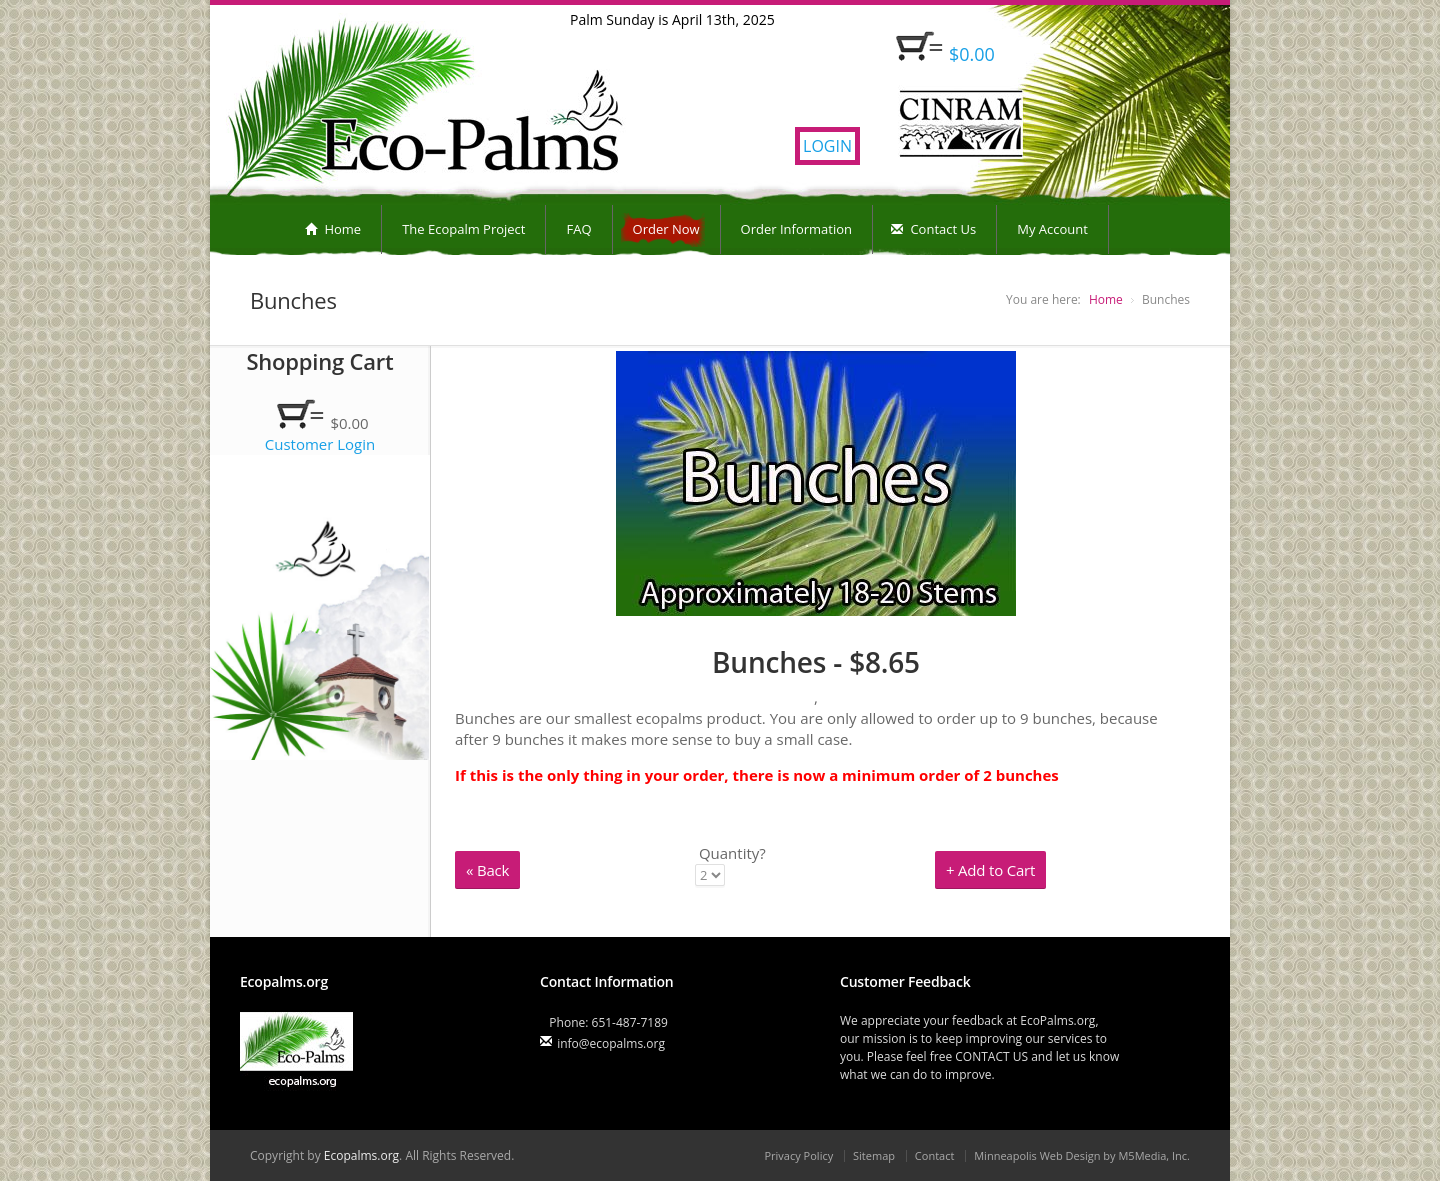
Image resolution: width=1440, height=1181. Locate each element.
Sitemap (874, 1155)
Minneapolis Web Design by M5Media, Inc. (1082, 1155)
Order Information (796, 229)
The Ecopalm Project (463, 229)
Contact (935, 1155)
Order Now (666, 229)
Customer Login (320, 444)
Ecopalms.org (361, 1155)
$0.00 (972, 54)
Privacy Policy (798, 1155)
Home (333, 229)
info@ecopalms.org (611, 1043)
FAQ (578, 229)
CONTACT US (991, 1056)
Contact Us (933, 229)
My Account (1052, 229)
